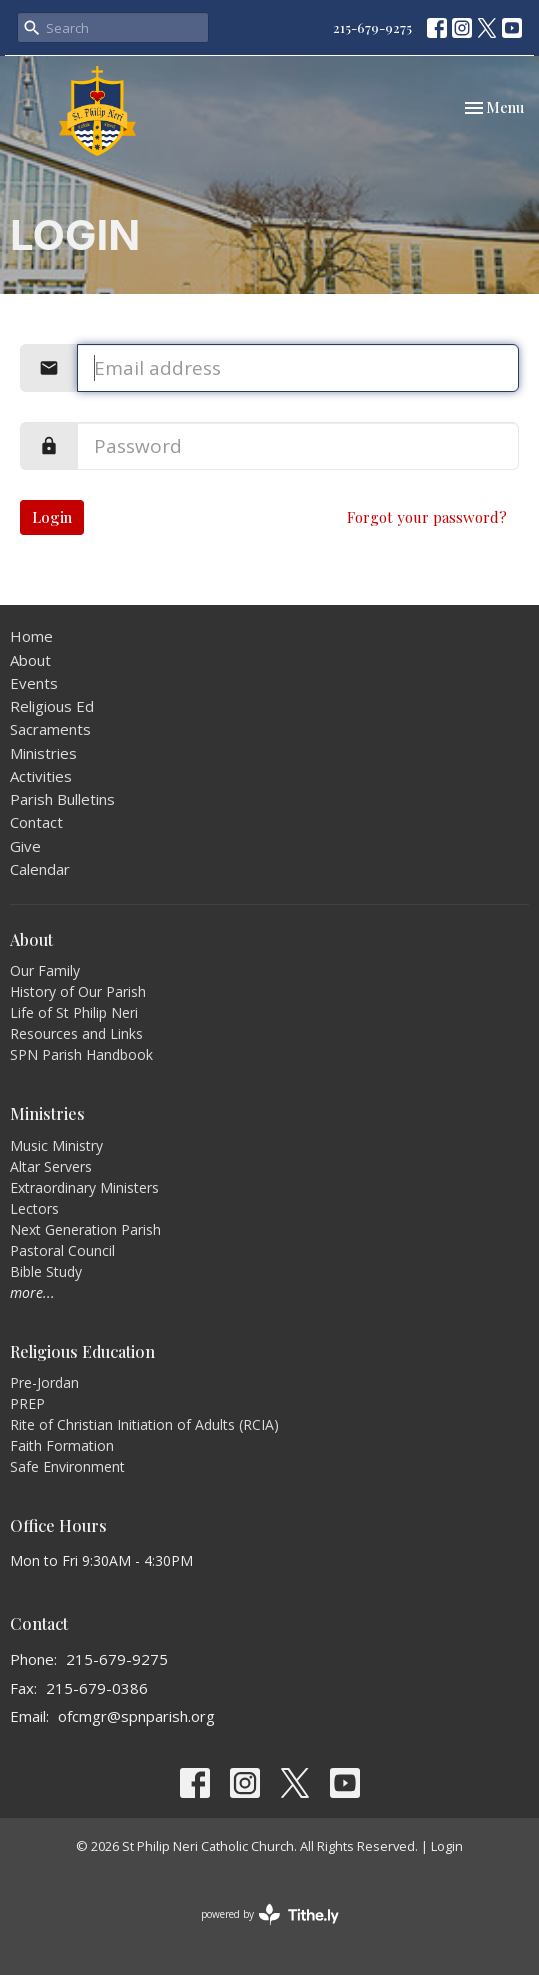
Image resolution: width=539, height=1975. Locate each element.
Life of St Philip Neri (74, 1012)
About (30, 660)
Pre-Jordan (44, 1382)
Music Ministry (56, 1145)
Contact (36, 822)
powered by (270, 1914)
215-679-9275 (372, 27)
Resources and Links (76, 1033)
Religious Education (82, 1351)
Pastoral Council (62, 1250)
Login (52, 517)
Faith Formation (62, 1445)
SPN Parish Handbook (81, 1054)
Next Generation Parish (85, 1229)
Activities (41, 776)
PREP (27, 1403)
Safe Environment (67, 1466)
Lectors (34, 1208)
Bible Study (46, 1271)
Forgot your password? (427, 517)
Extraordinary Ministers (84, 1187)
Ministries (43, 753)
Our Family (45, 970)
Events (34, 683)
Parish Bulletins (62, 799)
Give (25, 846)
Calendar (40, 869)
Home (31, 636)
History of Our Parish (78, 991)
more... (32, 1292)
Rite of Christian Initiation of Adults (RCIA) (144, 1424)
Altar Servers (51, 1166)
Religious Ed (52, 706)
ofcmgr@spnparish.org (136, 1716)
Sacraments (50, 729)
